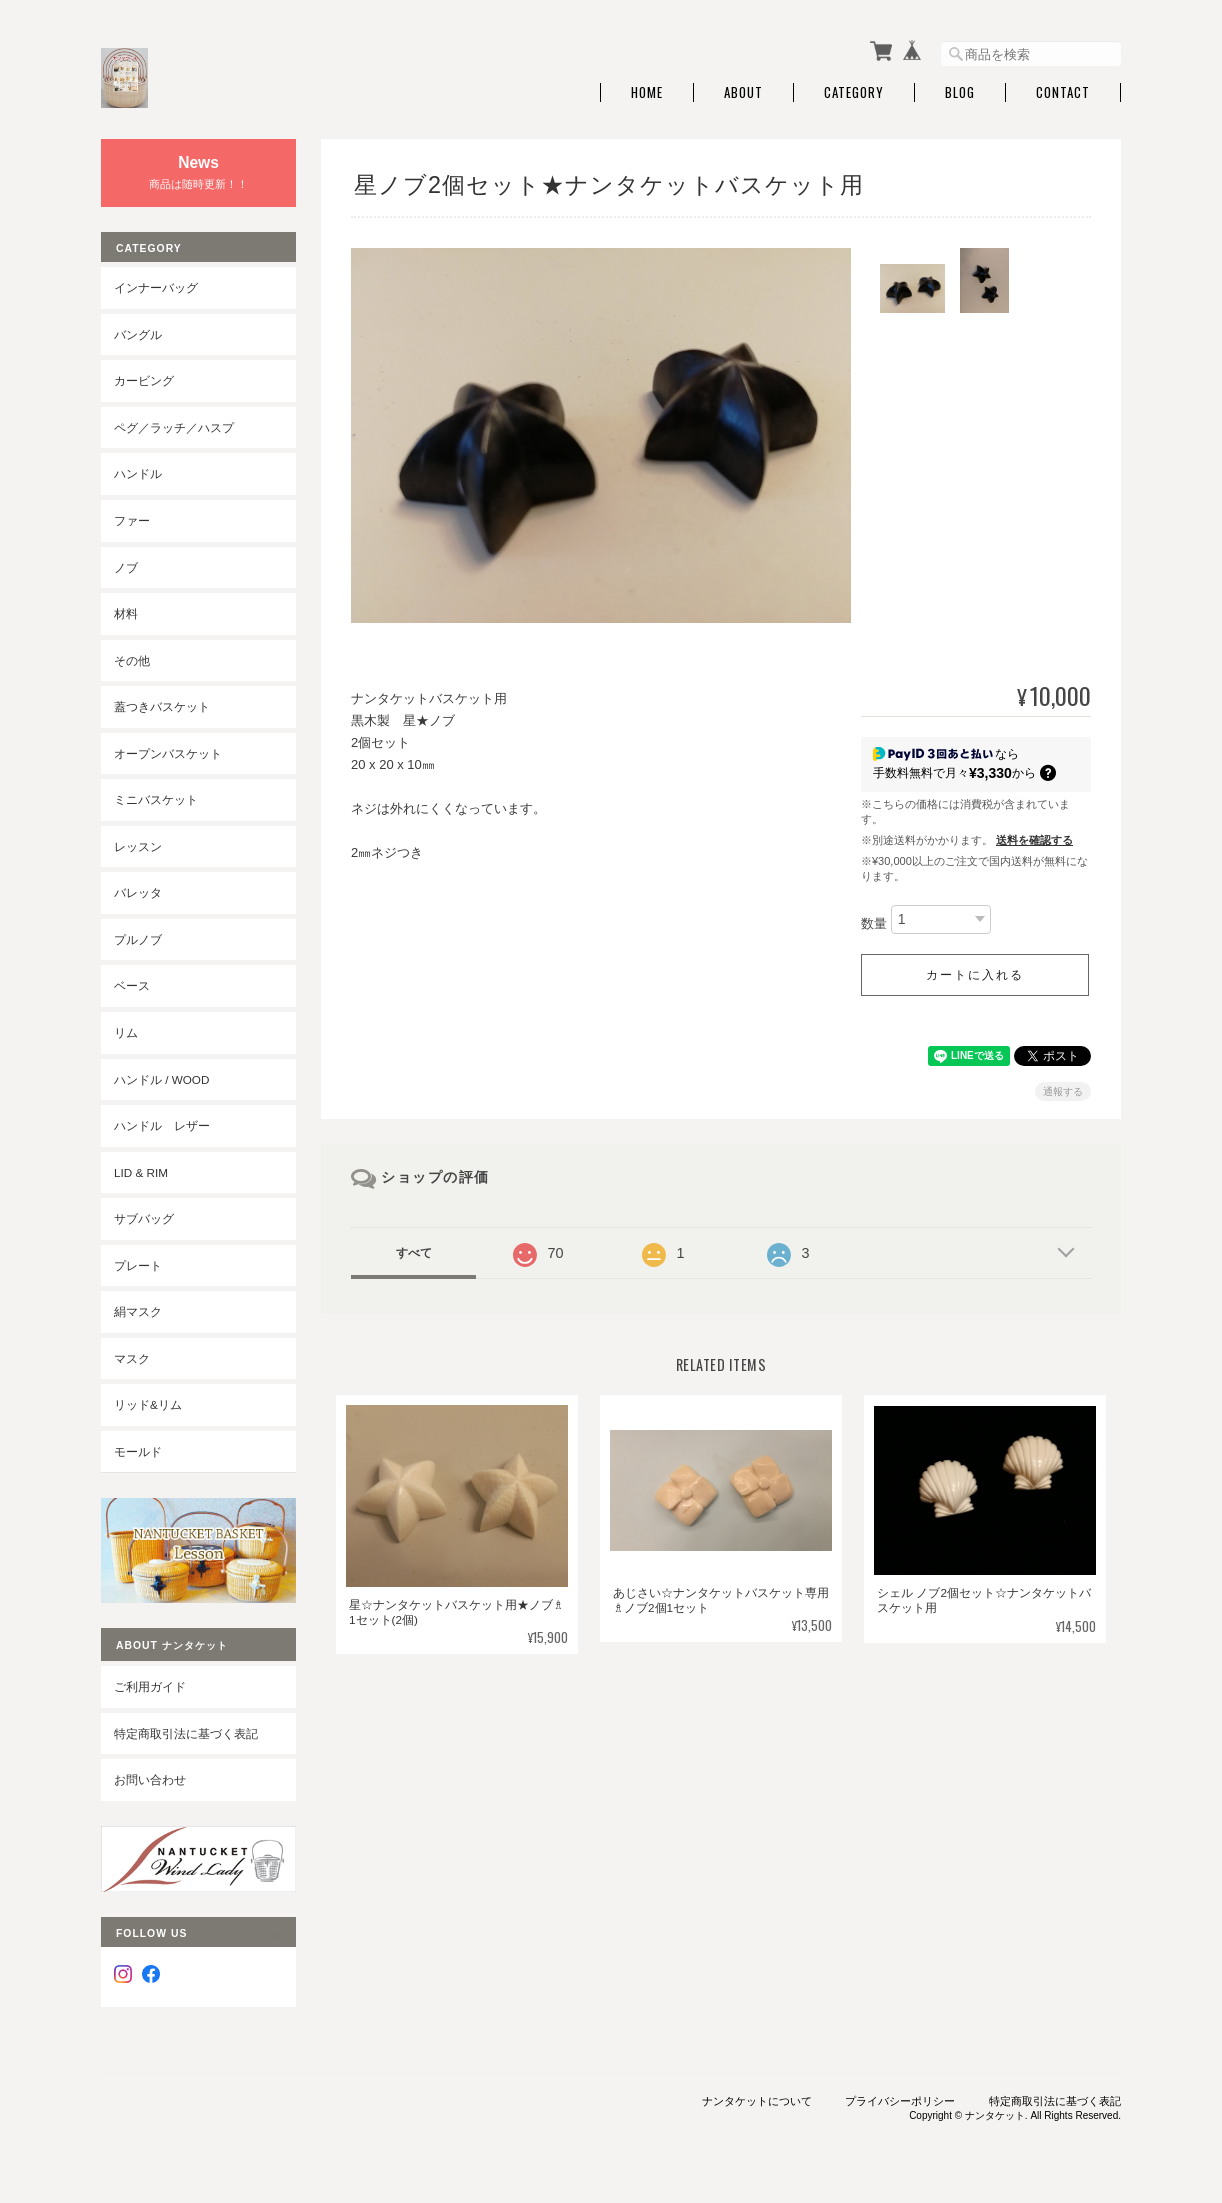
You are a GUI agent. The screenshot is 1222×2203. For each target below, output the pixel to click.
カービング (144, 380)
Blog (960, 92)
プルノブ (138, 939)
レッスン (138, 846)
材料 (126, 613)
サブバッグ (144, 1218)
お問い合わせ (150, 1779)
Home (647, 92)
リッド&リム (148, 1404)
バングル (138, 334)
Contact (1063, 92)
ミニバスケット (156, 799)
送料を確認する (1034, 840)
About (743, 92)
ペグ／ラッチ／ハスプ (174, 427)
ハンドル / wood (161, 1079)
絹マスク (138, 1311)
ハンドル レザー (162, 1125)
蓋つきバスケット (162, 706)
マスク (132, 1358)
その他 (132, 660)
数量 (874, 923)
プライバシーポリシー (900, 2101)
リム (126, 1032)
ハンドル (138, 473)
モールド (138, 1451)
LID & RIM (141, 1172)
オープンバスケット (168, 753)
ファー (132, 520)
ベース (132, 985)
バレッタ (138, 892)
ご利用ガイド (150, 1686)
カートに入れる (975, 975)
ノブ (126, 567)
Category (854, 92)
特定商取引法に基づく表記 (186, 1733)
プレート (138, 1265)
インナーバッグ (156, 287)
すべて (414, 1253)
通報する (1063, 1091)
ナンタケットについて (757, 2101)
